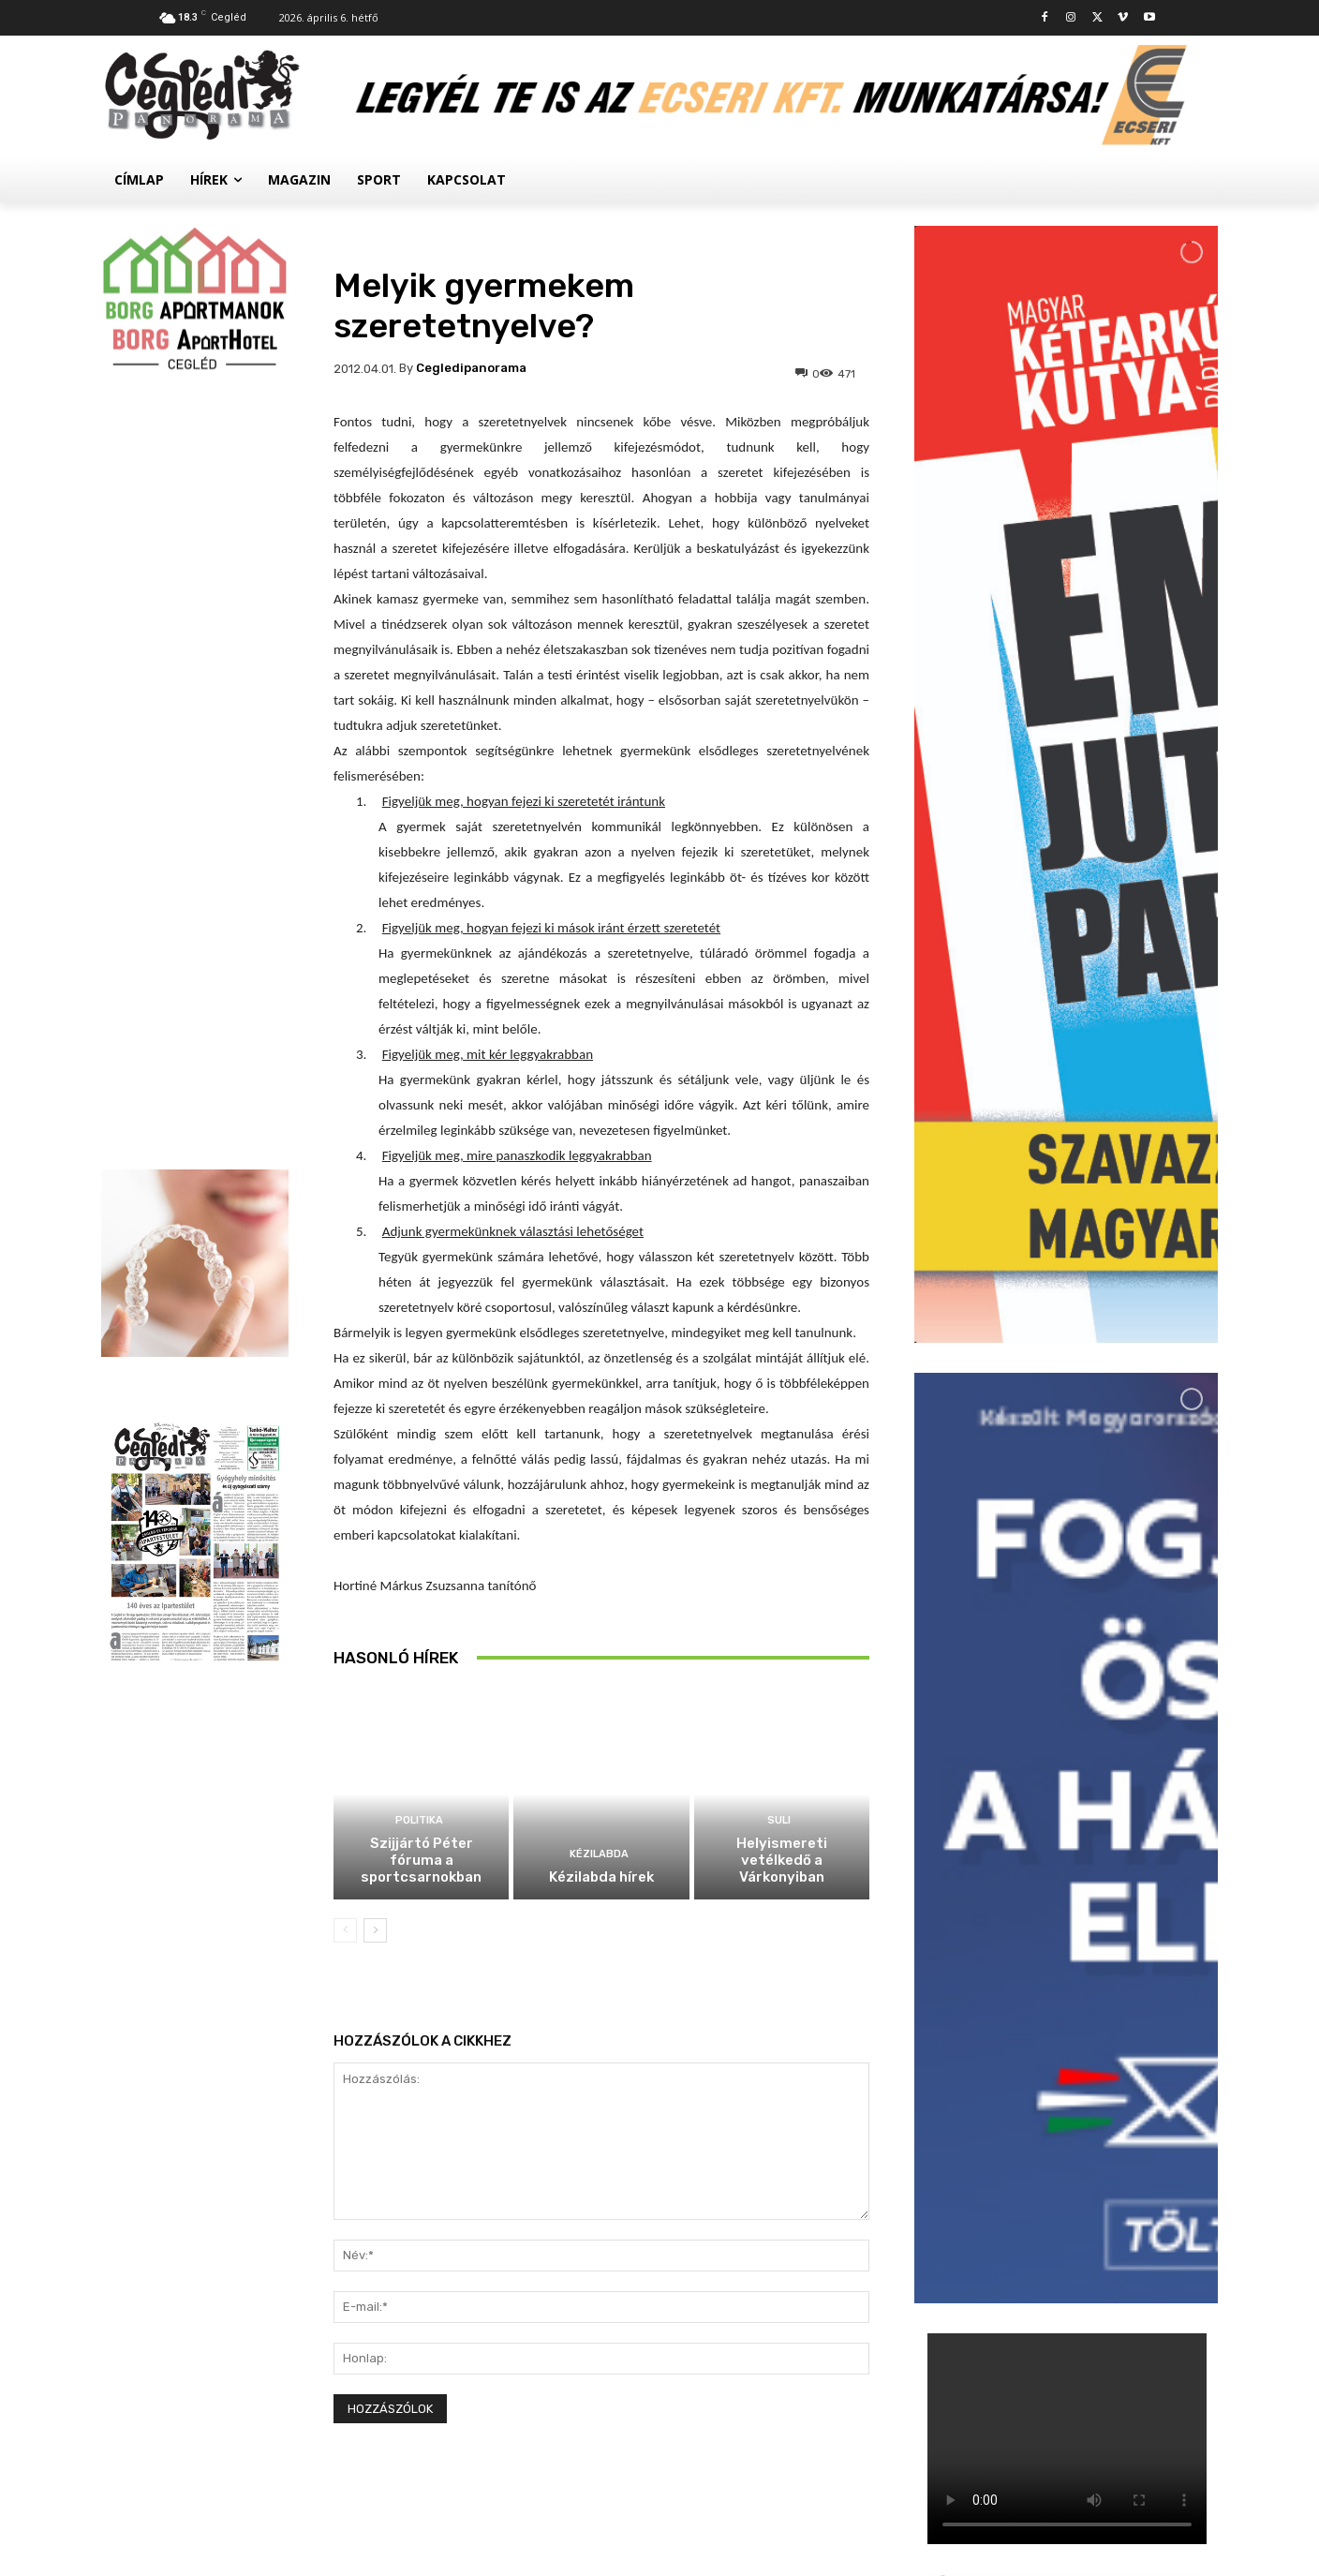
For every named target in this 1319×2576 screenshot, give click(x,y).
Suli (779, 1820)
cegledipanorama (471, 368)
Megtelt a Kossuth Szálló (1106, 2147)
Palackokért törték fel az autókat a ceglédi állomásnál (1106, 2020)
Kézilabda (599, 1854)
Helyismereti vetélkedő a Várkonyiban (781, 1860)
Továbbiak (1066, 2228)
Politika (419, 1820)
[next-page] (375, 1930)
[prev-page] (345, 1930)
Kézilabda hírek (601, 1877)
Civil (1032, 2127)
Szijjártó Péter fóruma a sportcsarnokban (421, 1860)
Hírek (1034, 1982)
